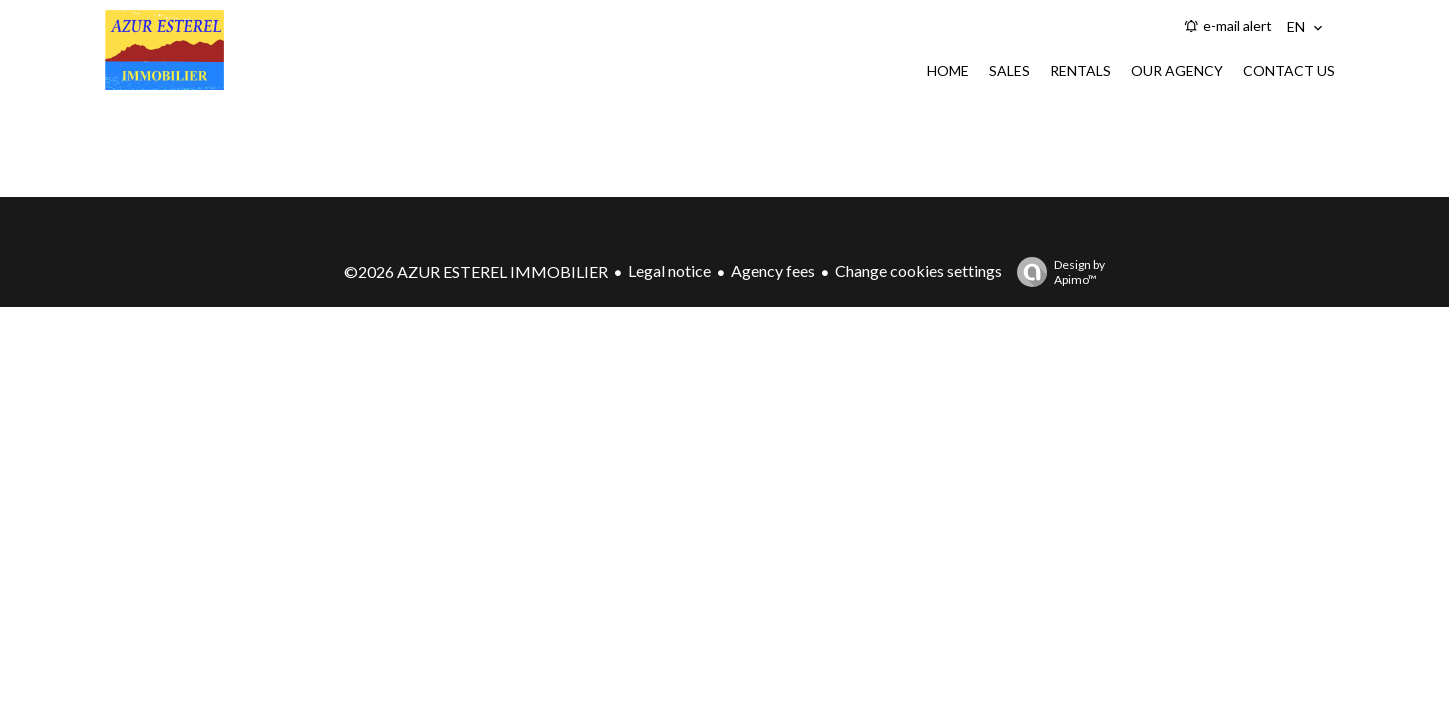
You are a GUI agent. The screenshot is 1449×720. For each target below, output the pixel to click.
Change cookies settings (918, 270)
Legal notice (669, 270)
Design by (1056, 272)
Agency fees (773, 270)
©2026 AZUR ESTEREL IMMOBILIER (476, 271)
